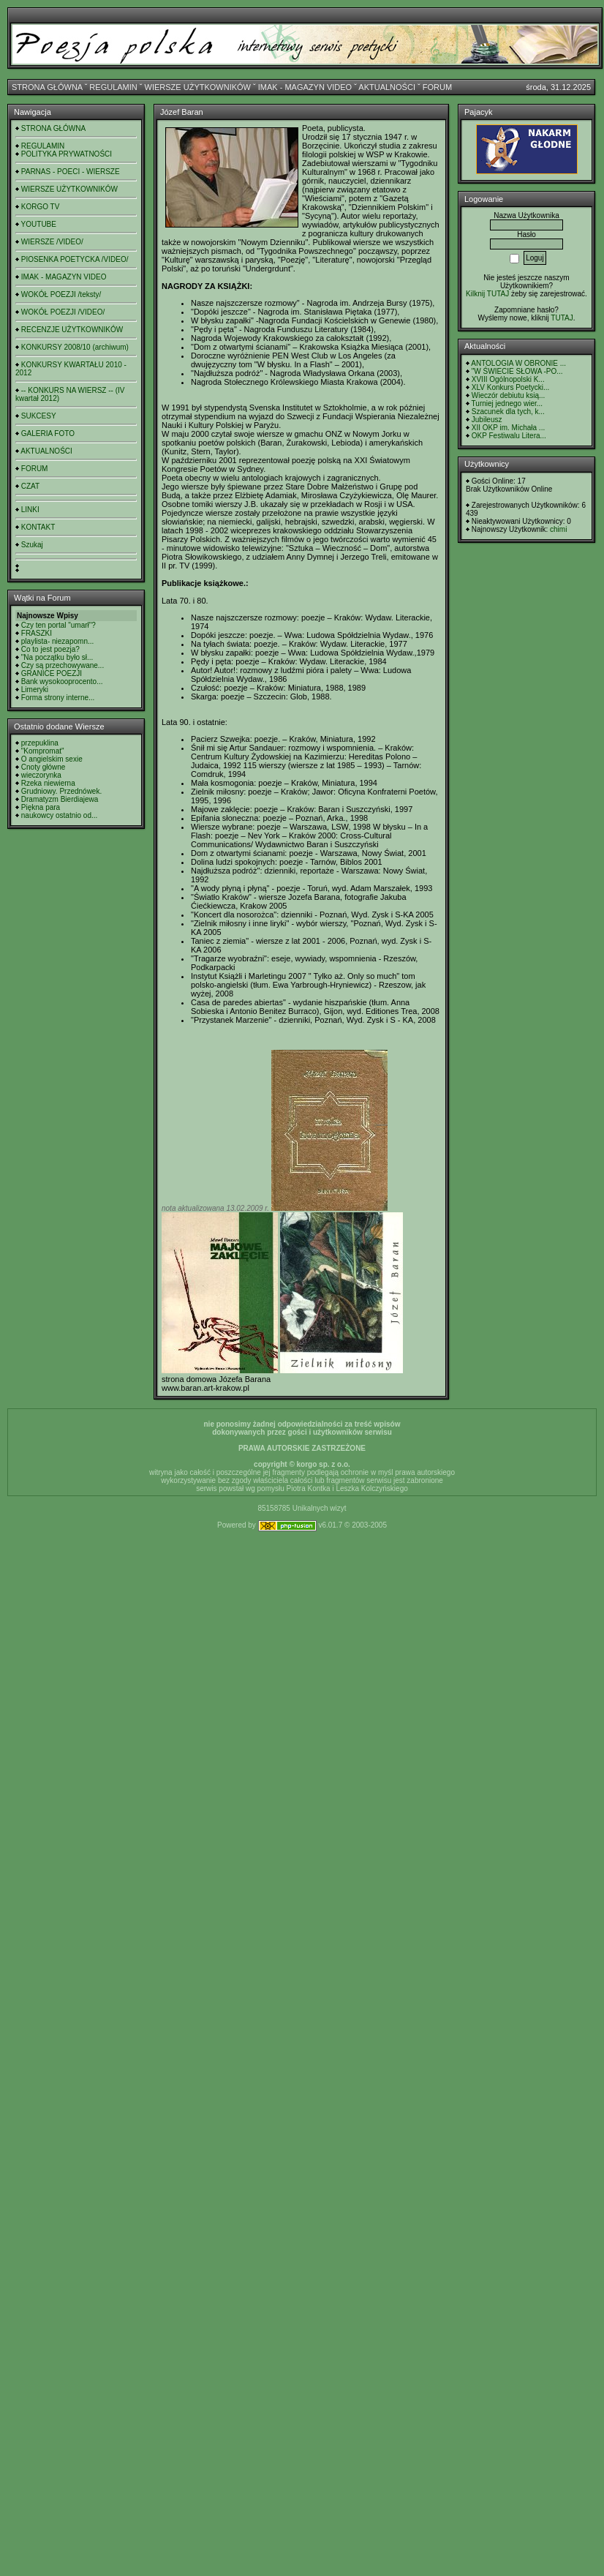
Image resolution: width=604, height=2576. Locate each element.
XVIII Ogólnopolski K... (508, 379)
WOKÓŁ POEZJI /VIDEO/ (63, 312)
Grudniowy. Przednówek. (61, 791)
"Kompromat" (42, 751)
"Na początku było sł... (57, 657)
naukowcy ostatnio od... (59, 815)
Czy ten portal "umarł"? (58, 625)
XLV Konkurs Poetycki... (511, 387)
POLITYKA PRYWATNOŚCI (66, 154)
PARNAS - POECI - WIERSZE (70, 172)
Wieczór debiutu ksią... (509, 395)
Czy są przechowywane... (62, 665)
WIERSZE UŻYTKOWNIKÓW (198, 87)
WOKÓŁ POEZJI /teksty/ (61, 294)
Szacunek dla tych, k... (508, 412)
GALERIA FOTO (48, 433)
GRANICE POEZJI (51, 673)
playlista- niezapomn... (57, 641)
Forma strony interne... (58, 698)
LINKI (30, 510)
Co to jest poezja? (50, 649)
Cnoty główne (43, 767)
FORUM (437, 87)
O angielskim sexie (52, 759)
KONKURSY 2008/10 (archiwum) (75, 347)
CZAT (30, 486)
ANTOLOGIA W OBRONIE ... (518, 363)
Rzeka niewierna (48, 783)
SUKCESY (38, 416)
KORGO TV (40, 207)
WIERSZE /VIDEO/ (52, 242)
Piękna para (40, 807)
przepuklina (39, 743)
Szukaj (32, 545)
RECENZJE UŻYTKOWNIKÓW (72, 330)
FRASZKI (36, 633)
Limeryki (34, 690)
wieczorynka (41, 775)
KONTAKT (38, 527)
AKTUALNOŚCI (386, 87)
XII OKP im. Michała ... (508, 428)
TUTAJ (562, 318)
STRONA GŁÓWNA (47, 87)
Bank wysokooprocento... (62, 681)
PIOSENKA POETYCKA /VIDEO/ (75, 259)
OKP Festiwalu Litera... (509, 436)
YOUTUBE (38, 224)
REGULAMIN (113, 87)
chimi (558, 529)
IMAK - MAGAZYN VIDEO (305, 87)
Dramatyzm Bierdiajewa (60, 799)
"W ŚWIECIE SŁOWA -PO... (517, 371)
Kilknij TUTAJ (487, 294)
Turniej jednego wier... (507, 403)
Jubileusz (487, 420)
